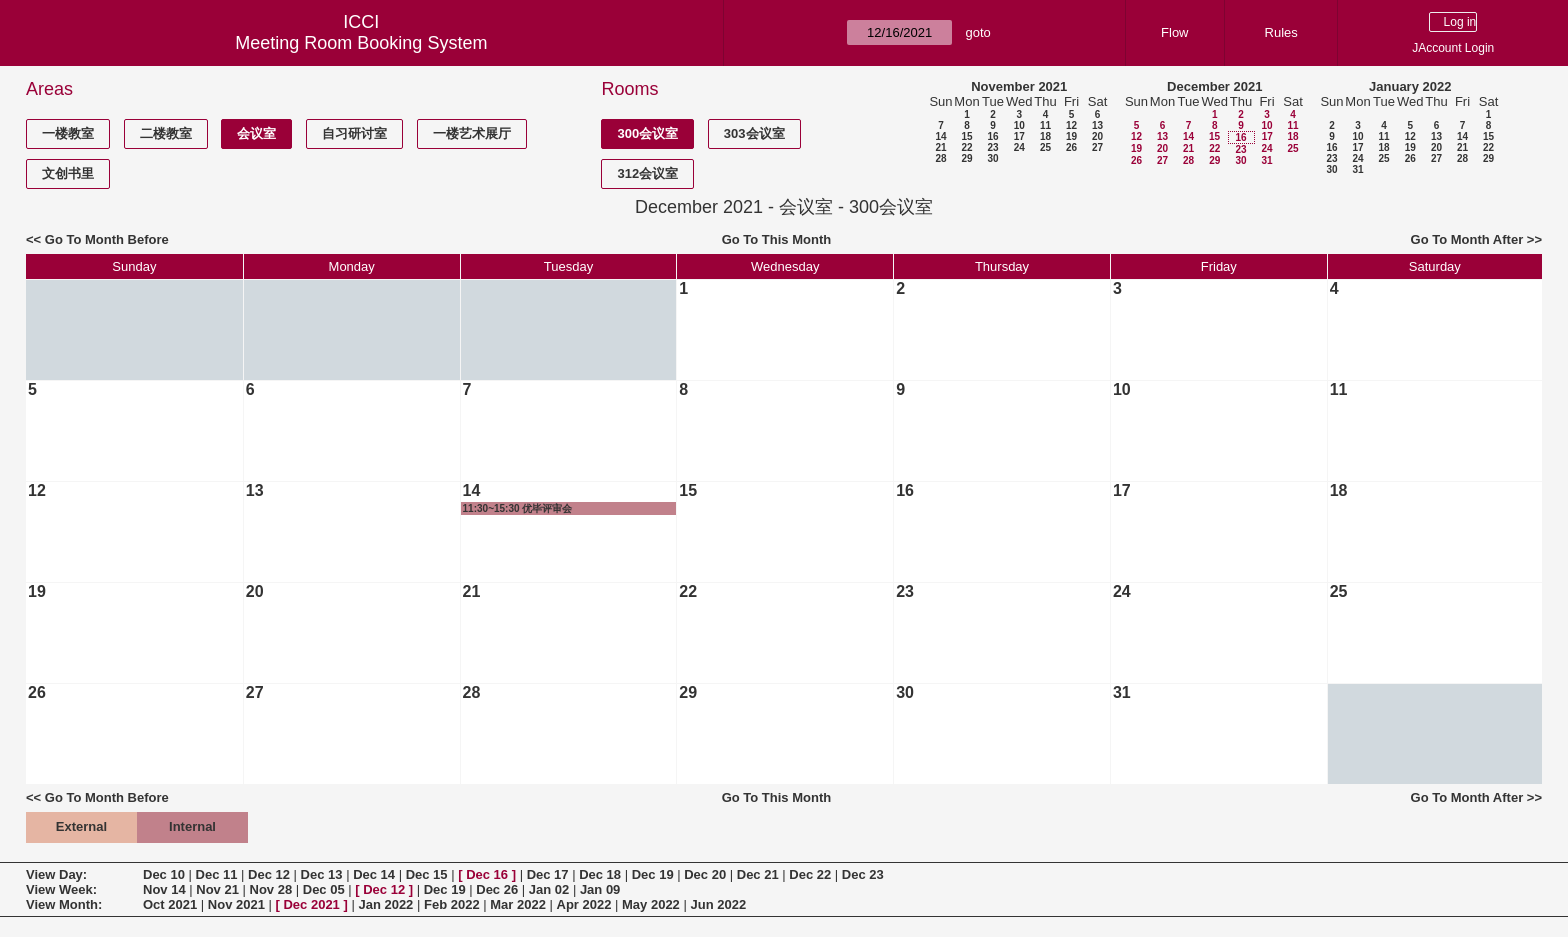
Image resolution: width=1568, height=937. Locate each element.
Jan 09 (600, 889)
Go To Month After (1467, 239)
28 (940, 158)
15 (966, 136)
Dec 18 (600, 874)
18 (1045, 136)
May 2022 (651, 904)
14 (940, 136)
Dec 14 (374, 874)
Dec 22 (810, 874)
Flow (1174, 32)
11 (1045, 125)
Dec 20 (705, 874)
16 (992, 136)
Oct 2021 (170, 904)
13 (1097, 125)
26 (1071, 147)
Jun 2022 (718, 904)
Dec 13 (322, 874)
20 (1097, 136)
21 (940, 147)
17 (1019, 136)
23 (992, 147)
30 (992, 158)
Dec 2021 (311, 904)
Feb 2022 (452, 904)
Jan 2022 (385, 904)
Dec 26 (497, 889)
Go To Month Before (107, 239)
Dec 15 (427, 874)
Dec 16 (487, 874)
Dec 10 (164, 874)
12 (1071, 125)
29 (966, 158)
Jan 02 (549, 889)
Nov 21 (217, 889)
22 (966, 147)
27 (1097, 147)
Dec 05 (324, 889)
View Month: (64, 904)
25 (1045, 147)
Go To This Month (777, 239)
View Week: (61, 889)
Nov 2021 (236, 904)
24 (1019, 147)
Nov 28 (271, 889)
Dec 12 (269, 874)
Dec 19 (653, 874)
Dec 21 (758, 874)
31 (1266, 160)
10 (1019, 125)
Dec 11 (217, 874)
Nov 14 (164, 889)
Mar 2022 (518, 904)
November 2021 (1019, 86)
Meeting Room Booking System (361, 43)
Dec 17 (548, 874)
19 (1071, 136)
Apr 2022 (584, 904)
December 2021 (1214, 86)
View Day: (56, 874)
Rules (1281, 32)
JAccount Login (1453, 48)
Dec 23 (863, 874)
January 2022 (1410, 86)
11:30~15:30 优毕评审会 (518, 508)
